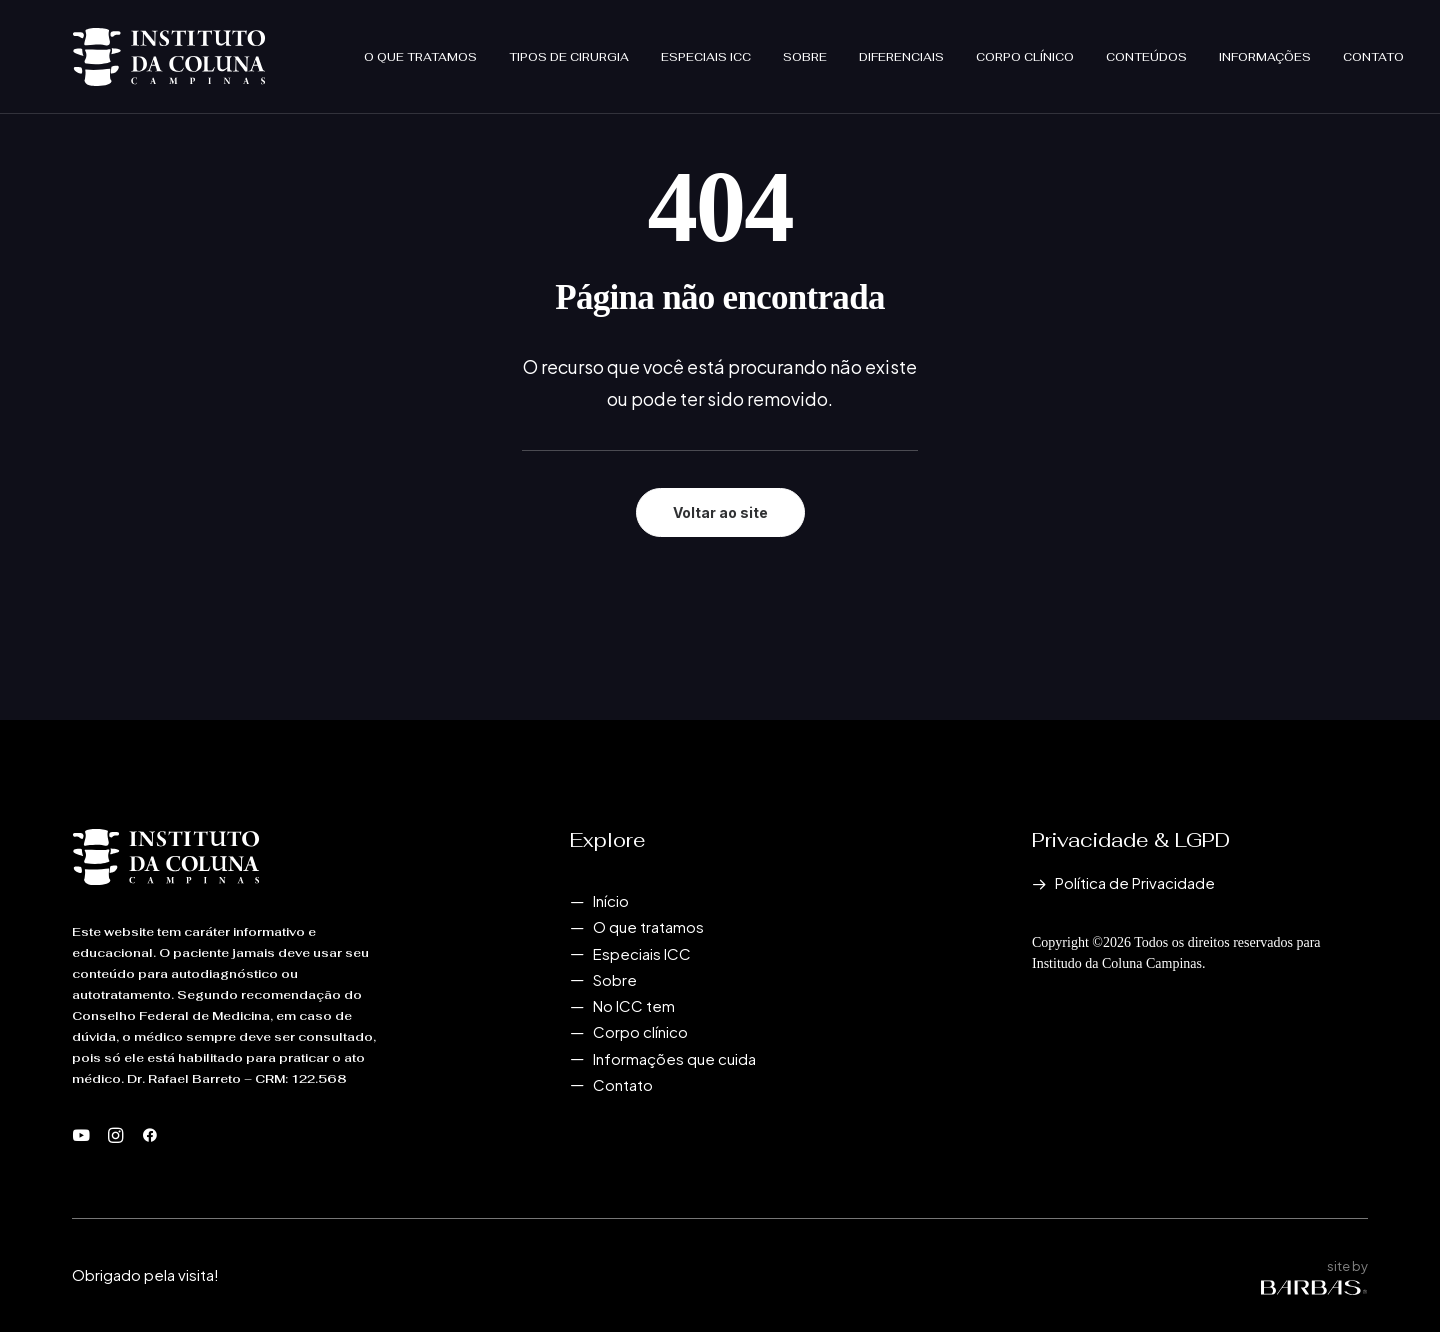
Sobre (805, 48)
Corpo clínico (640, 1031)
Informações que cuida (674, 1058)
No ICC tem (634, 1005)
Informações (1265, 48)
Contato (1373, 48)
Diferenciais (901, 48)
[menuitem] (427, 48)
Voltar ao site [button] (720, 512)
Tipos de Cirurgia (569, 48)
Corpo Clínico (1025, 48)
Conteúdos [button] (1146, 48)
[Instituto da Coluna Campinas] (133, 48)
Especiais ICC (706, 48)
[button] (81, 1136)
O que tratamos (420, 48)
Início (611, 900)
